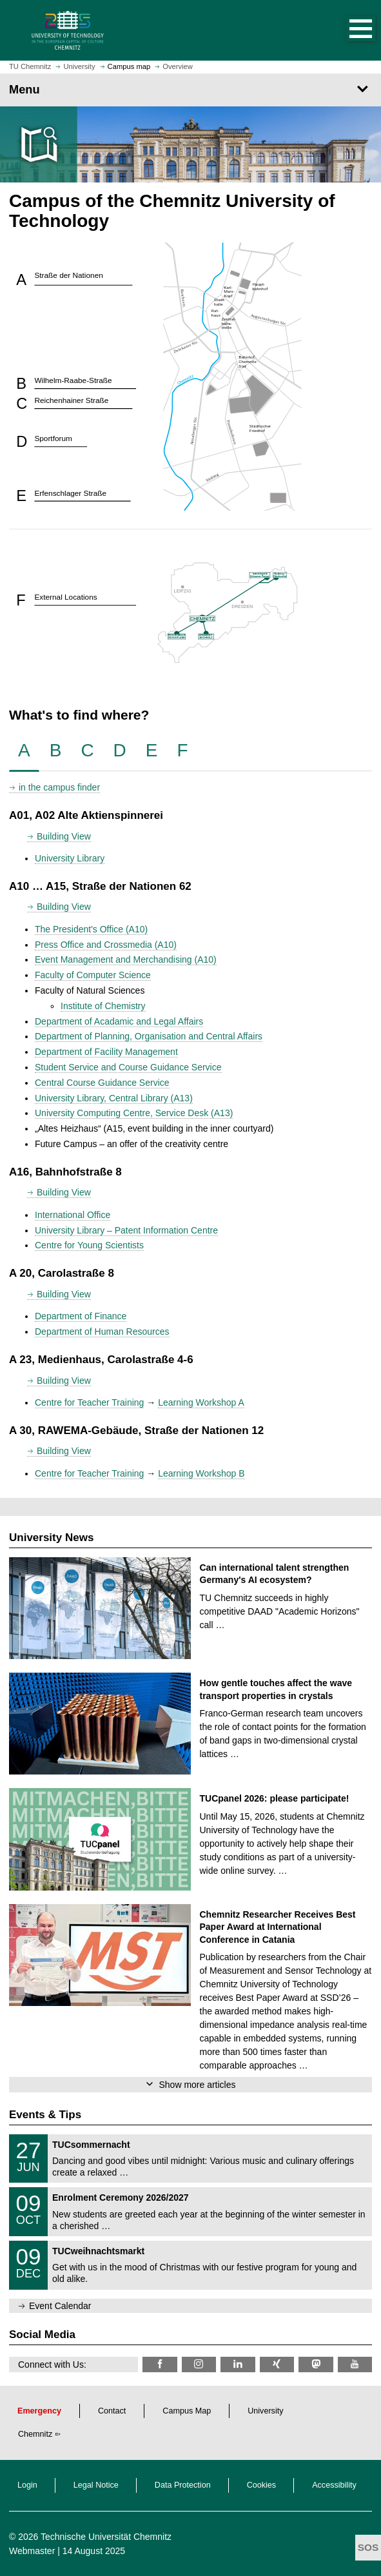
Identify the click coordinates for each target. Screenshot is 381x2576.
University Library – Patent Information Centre (126, 1230)
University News (51, 1537)
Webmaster (32, 2551)
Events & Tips (45, 2115)
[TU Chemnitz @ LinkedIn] (237, 2364)
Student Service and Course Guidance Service (128, 1067)
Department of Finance (80, 1316)
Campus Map (186, 2410)
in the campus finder (59, 787)
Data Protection (183, 2485)
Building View (64, 836)
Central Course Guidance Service (102, 1082)
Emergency (39, 2410)
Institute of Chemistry (103, 1006)
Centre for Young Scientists (89, 1245)
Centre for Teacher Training (89, 1402)
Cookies (262, 2485)
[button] (347, 30)
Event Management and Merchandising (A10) (126, 959)
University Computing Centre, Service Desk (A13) (134, 1113)
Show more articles (197, 2084)
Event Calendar (60, 2306)
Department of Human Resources (102, 1331)
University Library (69, 858)
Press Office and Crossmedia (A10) (106, 944)
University (265, 2410)
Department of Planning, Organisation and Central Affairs (148, 1036)
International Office (72, 1215)
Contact (112, 2410)
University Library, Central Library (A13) (114, 1098)
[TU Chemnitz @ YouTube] (355, 2364)
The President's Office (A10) (91, 929)
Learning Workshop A (201, 1402)
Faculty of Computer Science (93, 975)
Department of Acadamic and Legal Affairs (119, 1021)
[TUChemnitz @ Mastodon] (315, 2364)
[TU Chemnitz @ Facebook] (159, 2364)
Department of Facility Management (106, 1052)
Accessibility (334, 2485)
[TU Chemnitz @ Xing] (277, 2364)
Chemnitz (35, 2434)
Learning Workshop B (201, 1473)
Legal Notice (96, 2485)
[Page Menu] (190, 90)
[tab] (24, 750)
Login (27, 2485)
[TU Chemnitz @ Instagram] (199, 2364)
